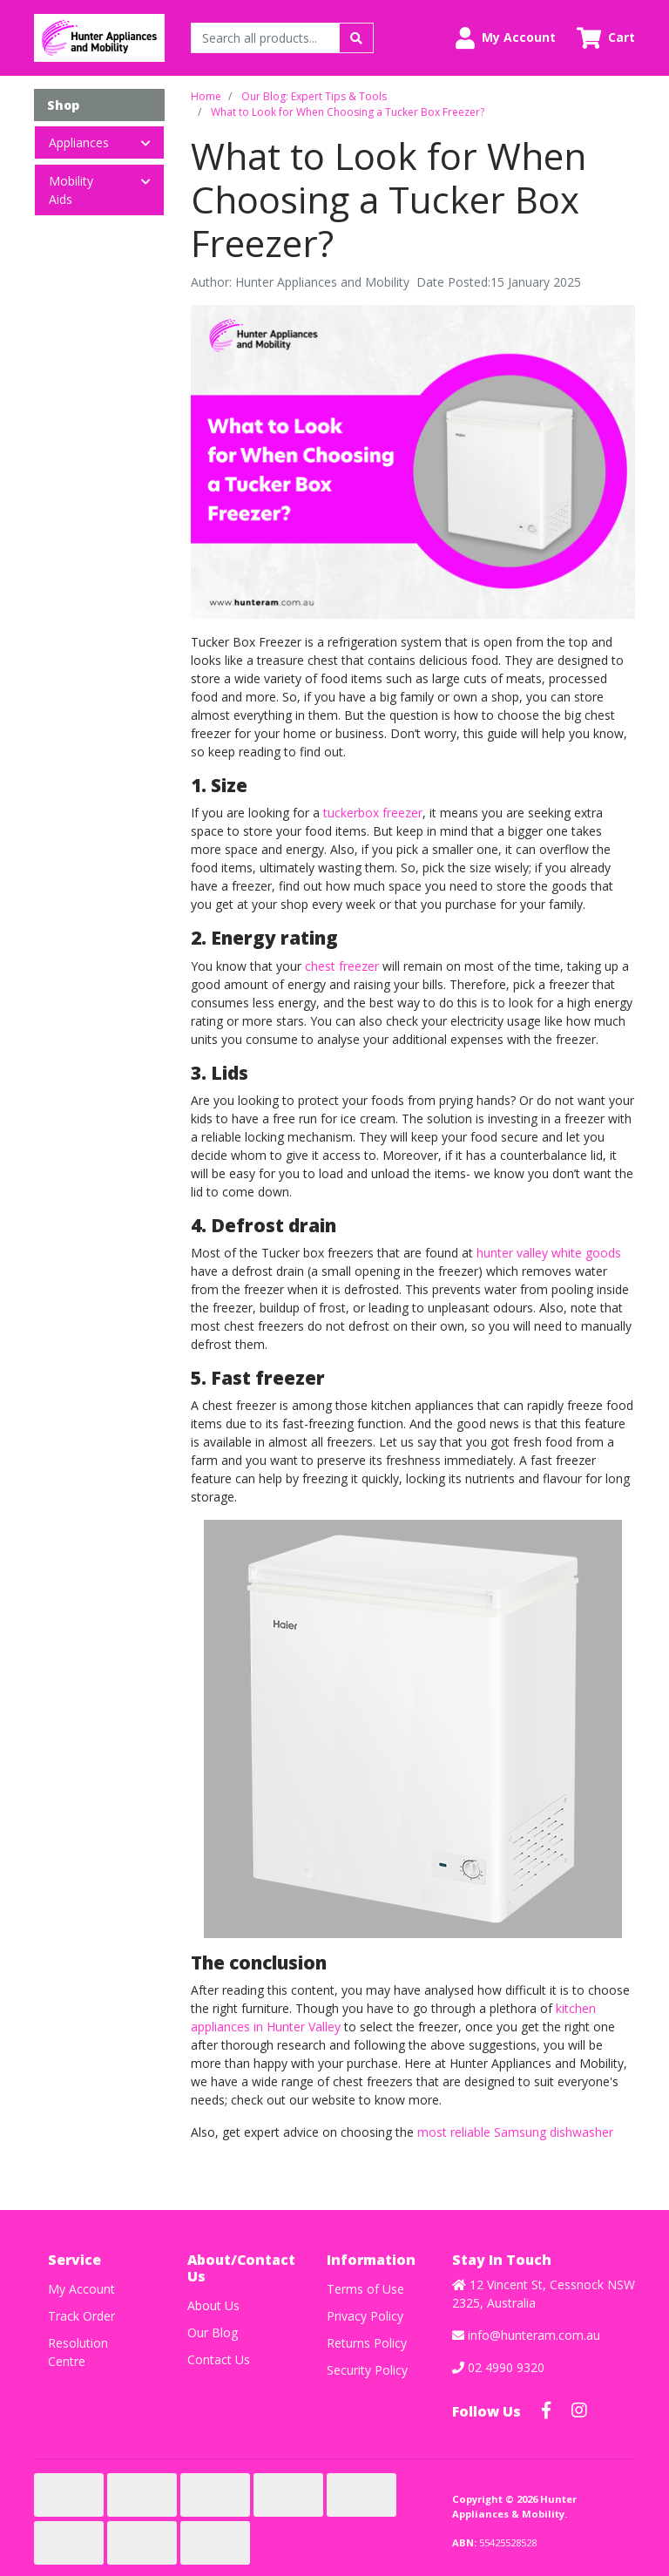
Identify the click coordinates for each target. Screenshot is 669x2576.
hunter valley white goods (548, 1252)
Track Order (81, 2316)
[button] (506, 38)
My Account (81, 2289)
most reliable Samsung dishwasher (515, 2132)
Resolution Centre (78, 2352)
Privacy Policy (365, 2316)
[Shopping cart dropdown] (606, 38)
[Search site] (356, 38)
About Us (213, 2305)
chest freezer (342, 966)
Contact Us (218, 2359)
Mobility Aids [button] (71, 190)
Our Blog (212, 2332)
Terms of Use (365, 2289)
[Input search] (265, 38)
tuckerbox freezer (372, 812)
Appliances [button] (79, 142)
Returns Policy (367, 2343)
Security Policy (367, 2370)
